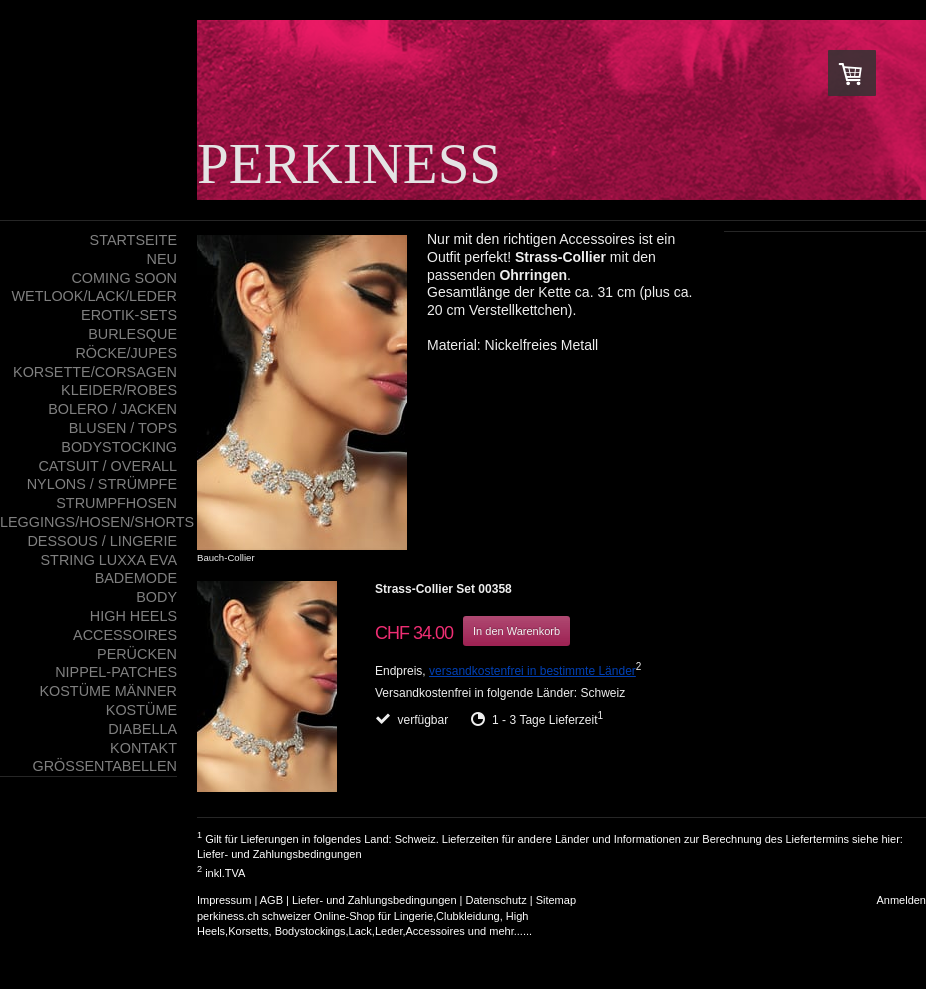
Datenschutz (496, 900)
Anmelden (901, 900)
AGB (271, 900)
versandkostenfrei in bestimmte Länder (532, 671)
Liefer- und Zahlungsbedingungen (279, 854)
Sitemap (556, 900)
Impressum (224, 900)
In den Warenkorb (516, 631)
